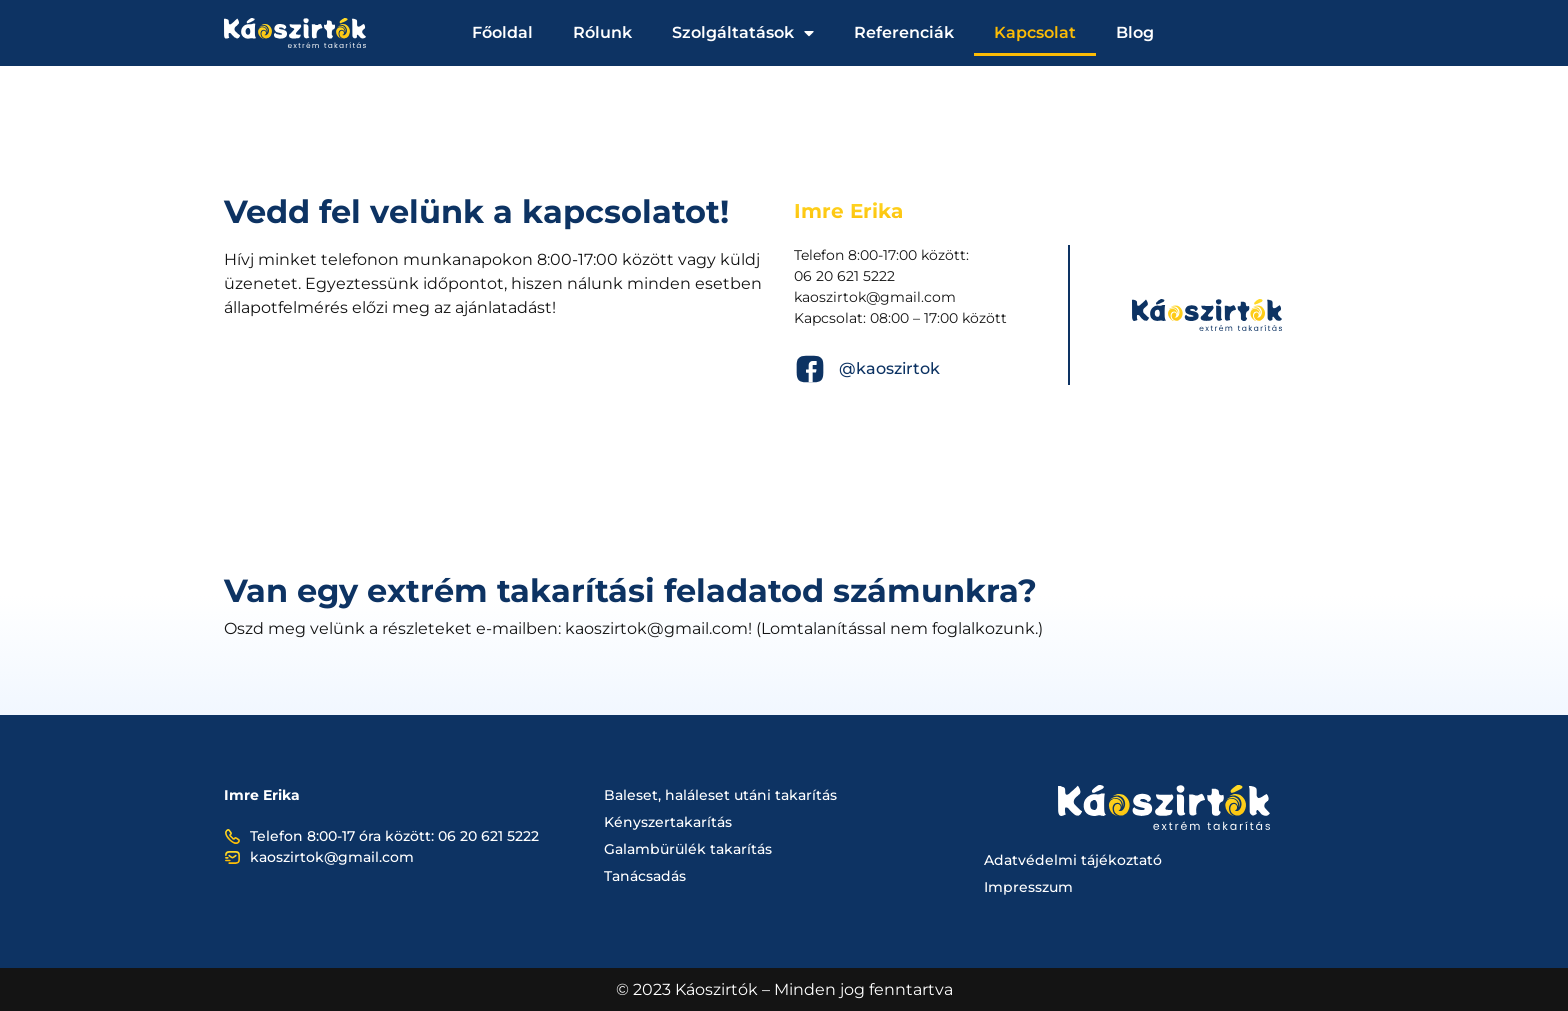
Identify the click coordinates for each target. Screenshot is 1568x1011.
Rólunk (602, 32)
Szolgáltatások (743, 33)
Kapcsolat (1035, 32)
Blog (1135, 32)
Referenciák (904, 32)
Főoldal (502, 32)
